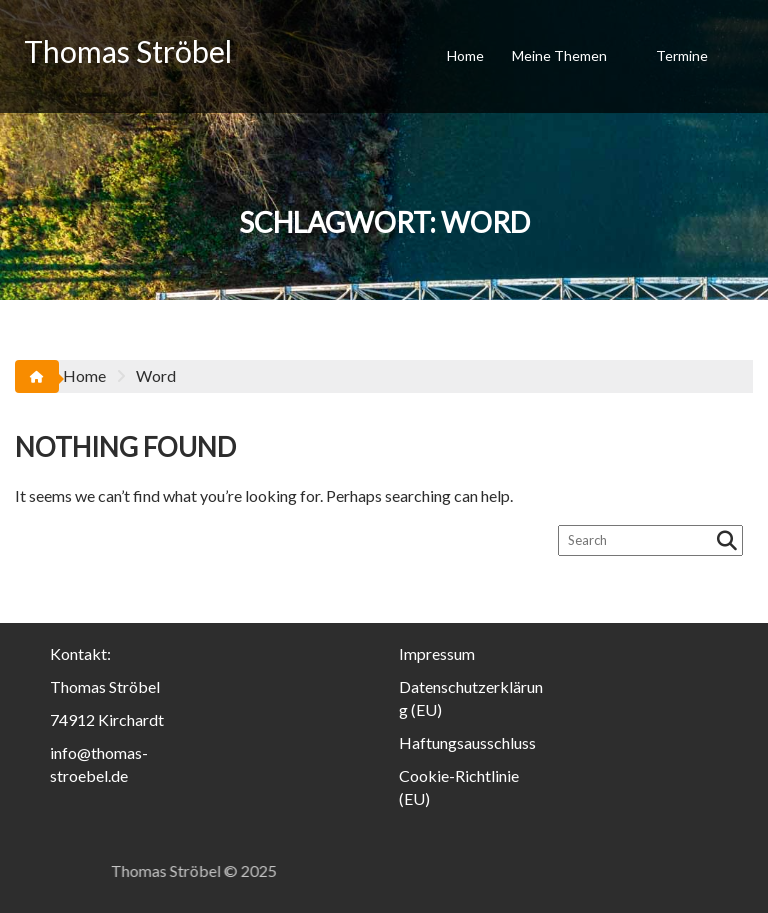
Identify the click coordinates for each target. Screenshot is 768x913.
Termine (682, 55)
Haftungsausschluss (467, 742)
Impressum (437, 653)
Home (465, 55)
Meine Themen (559, 55)
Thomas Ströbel (128, 51)
